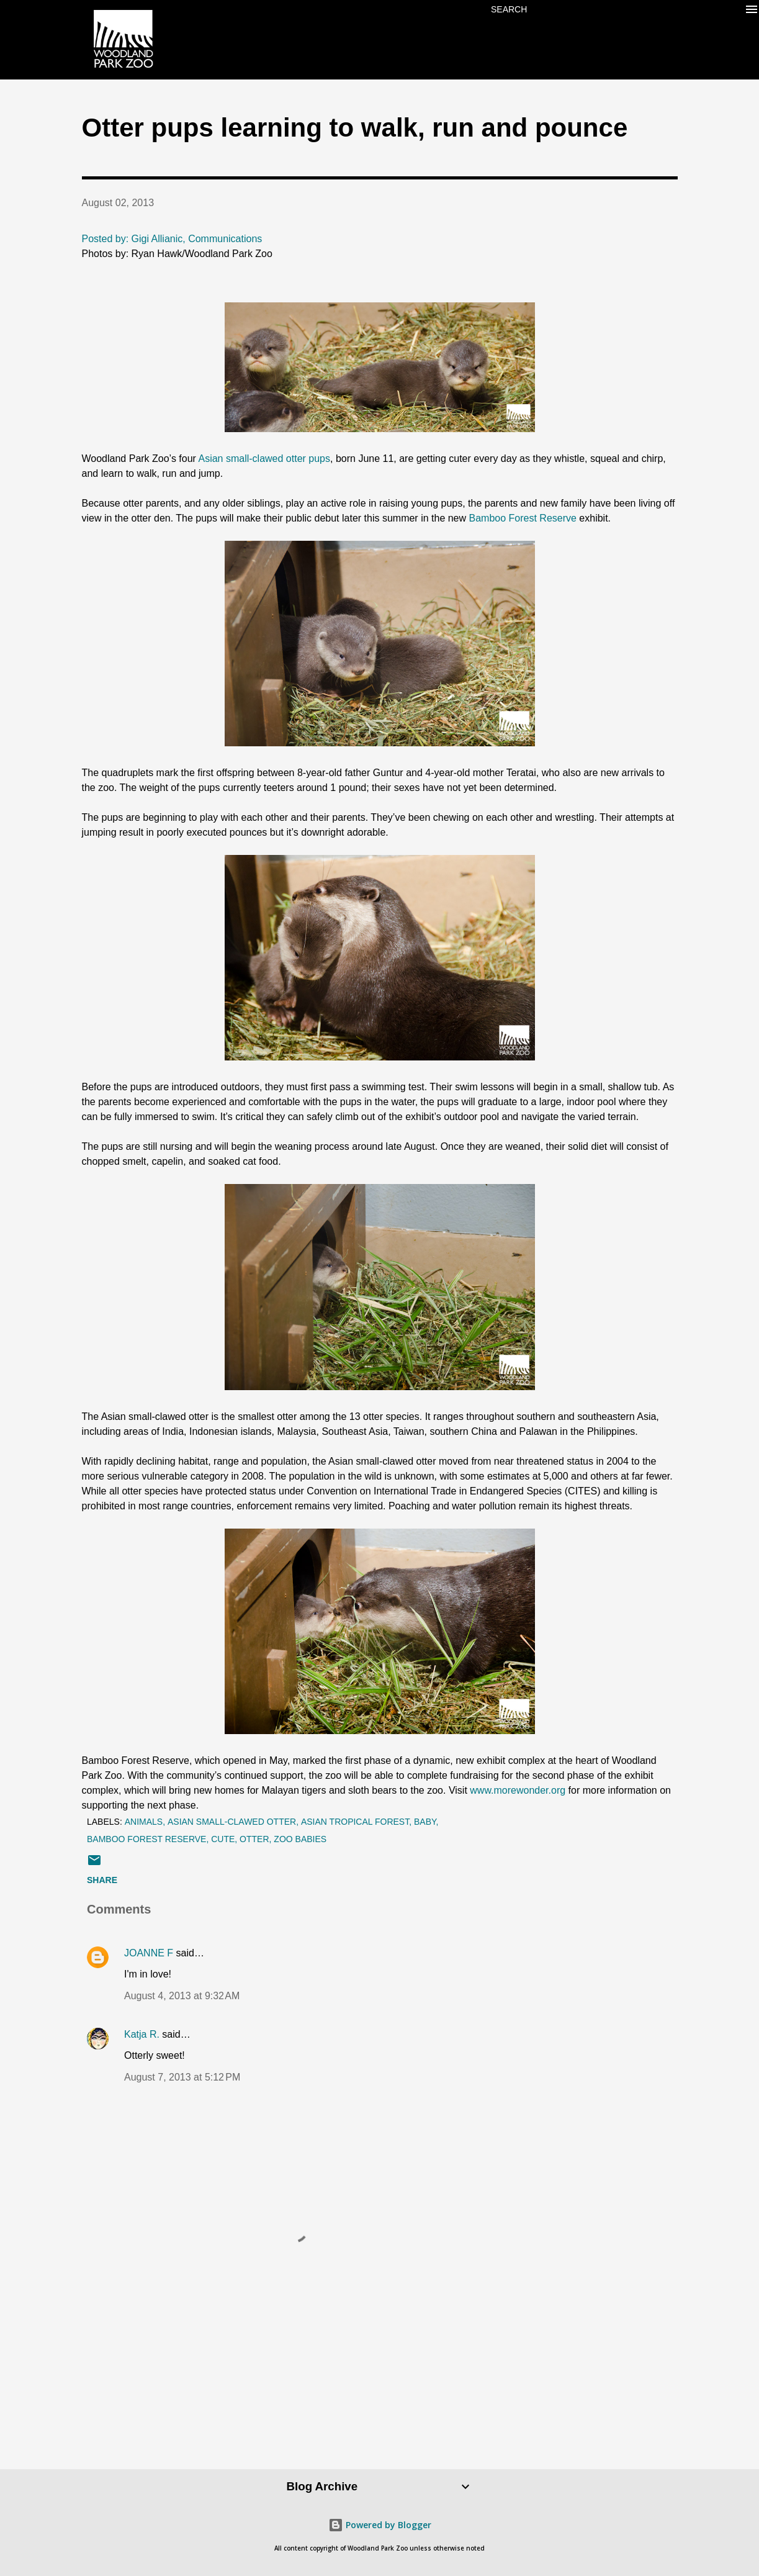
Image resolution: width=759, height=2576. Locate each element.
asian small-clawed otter (232, 1822)
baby (425, 1822)
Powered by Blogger (379, 2525)
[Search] (509, 9)
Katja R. (141, 2034)
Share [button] (102, 1880)
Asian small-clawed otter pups (264, 458)
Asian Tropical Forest (355, 1822)
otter (254, 1839)
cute (223, 1839)
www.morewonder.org (517, 1790)
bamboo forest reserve (146, 1839)
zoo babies (300, 1839)
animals (144, 1822)
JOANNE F (148, 1953)
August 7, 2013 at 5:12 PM (182, 2077)
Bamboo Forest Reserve (523, 518)
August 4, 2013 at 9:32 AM (182, 1996)
